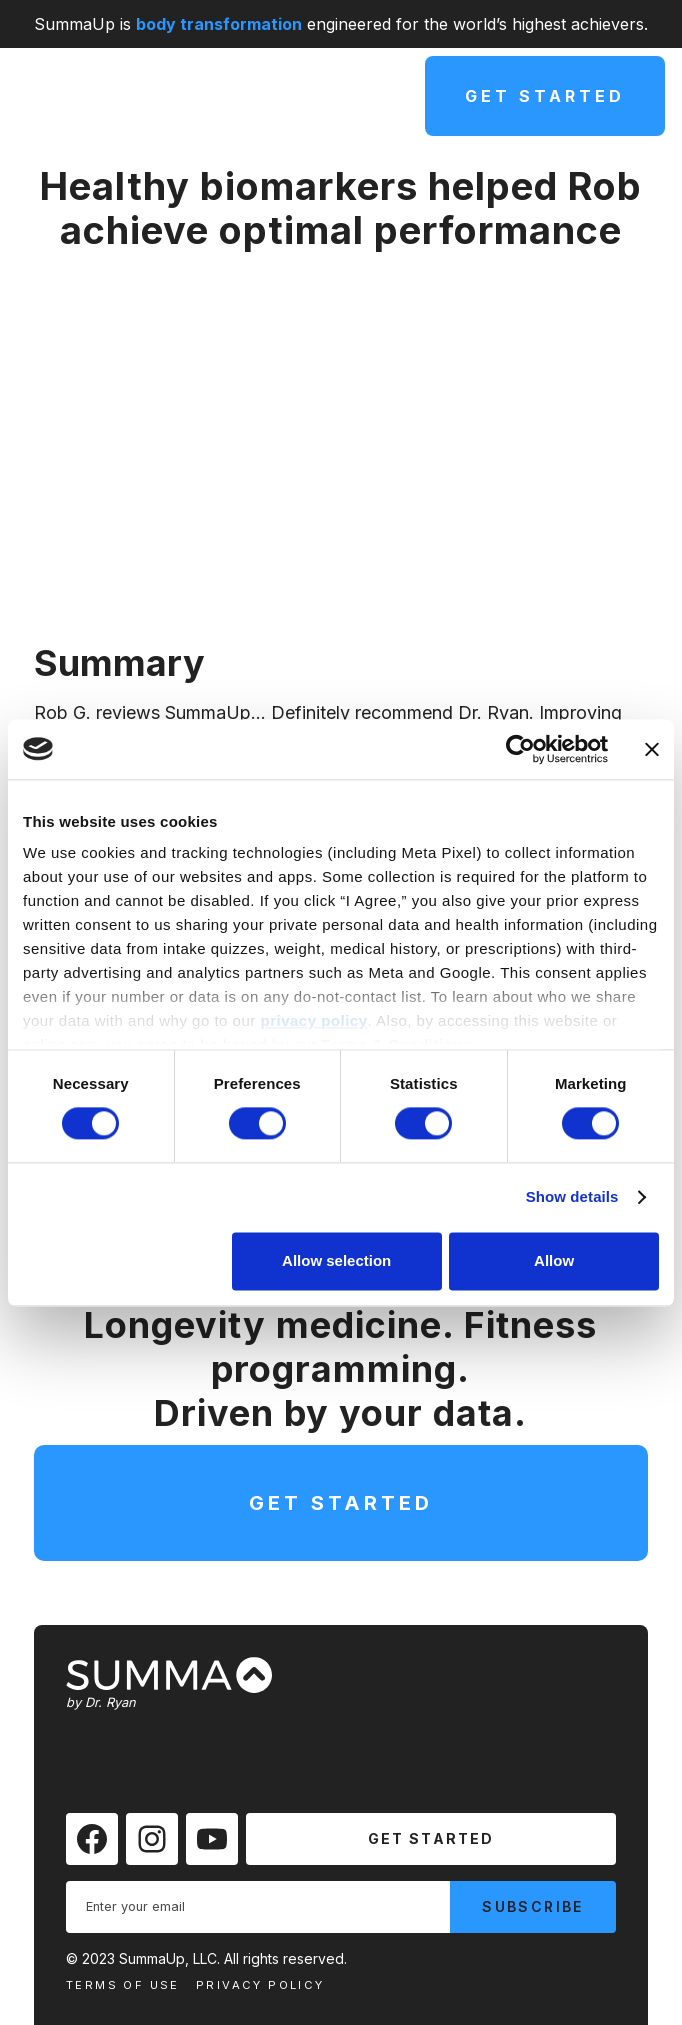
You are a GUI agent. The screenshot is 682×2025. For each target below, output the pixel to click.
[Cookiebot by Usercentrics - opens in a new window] (520, 749)
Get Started (545, 96)
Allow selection (336, 1260)
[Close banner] (652, 749)
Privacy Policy (260, 1985)
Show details (572, 1197)
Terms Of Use (123, 1985)
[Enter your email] (258, 1907)
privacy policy (313, 1020)
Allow (554, 1260)
